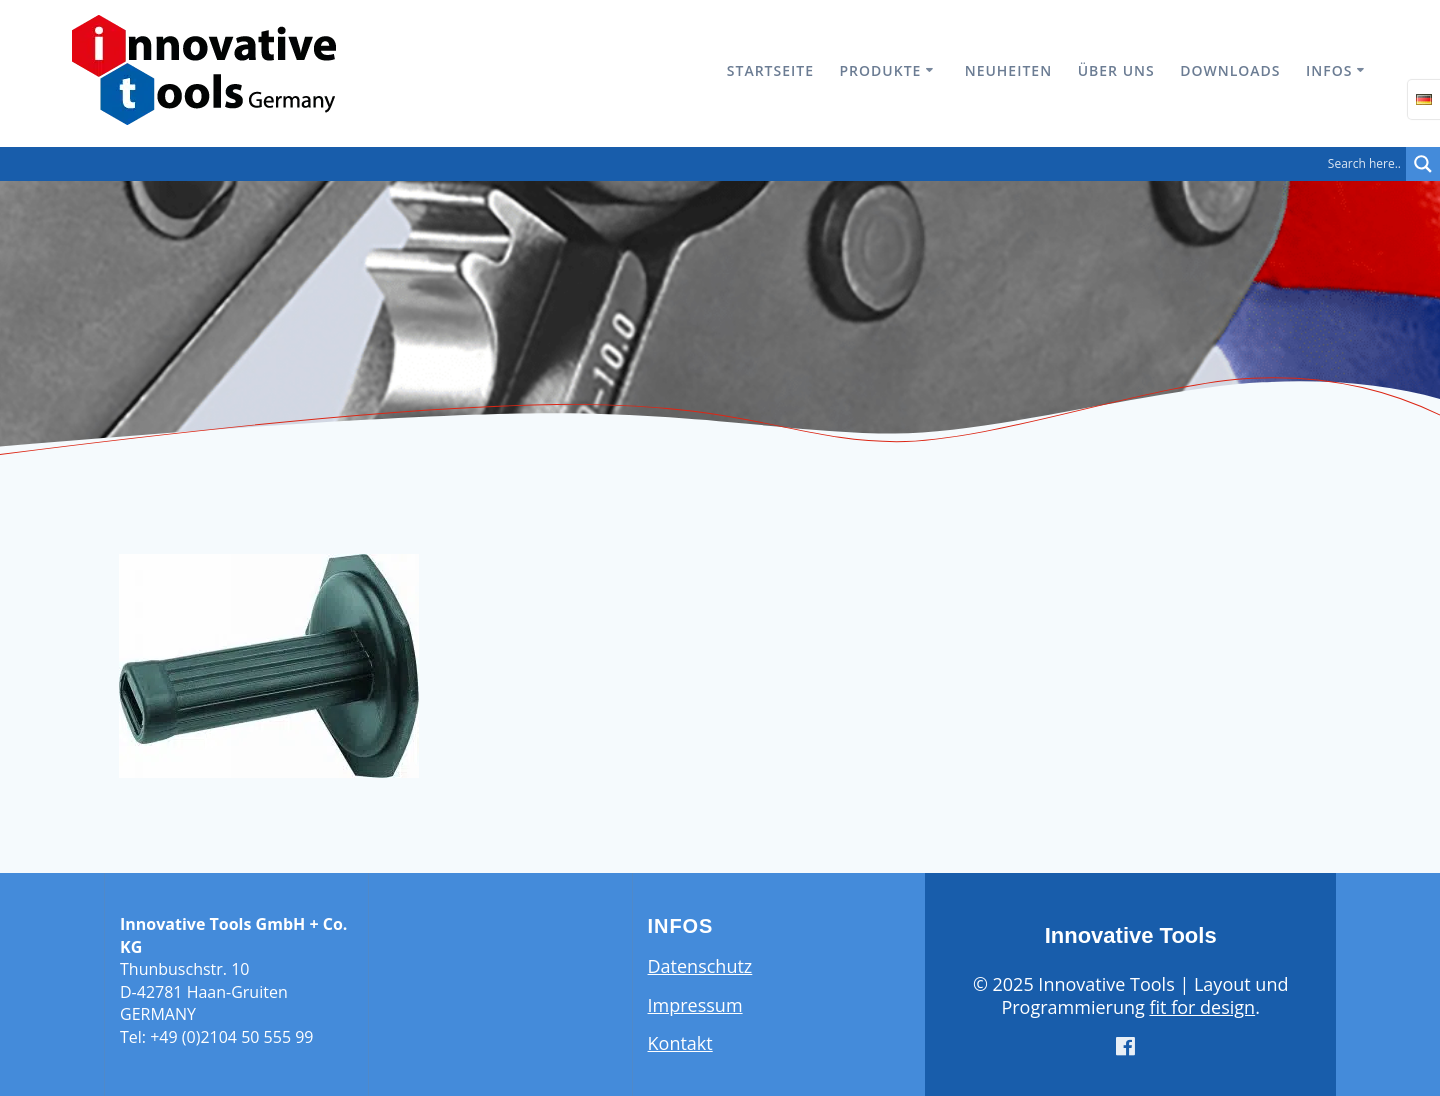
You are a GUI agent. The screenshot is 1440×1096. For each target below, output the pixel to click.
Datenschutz (700, 966)
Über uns (1116, 70)
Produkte (881, 70)
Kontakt (680, 1043)
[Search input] (708, 164)
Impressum (695, 1005)
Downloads (1230, 70)
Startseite (770, 70)
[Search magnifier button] (1423, 164)
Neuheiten (1008, 70)
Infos (1329, 70)
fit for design (1202, 1007)
